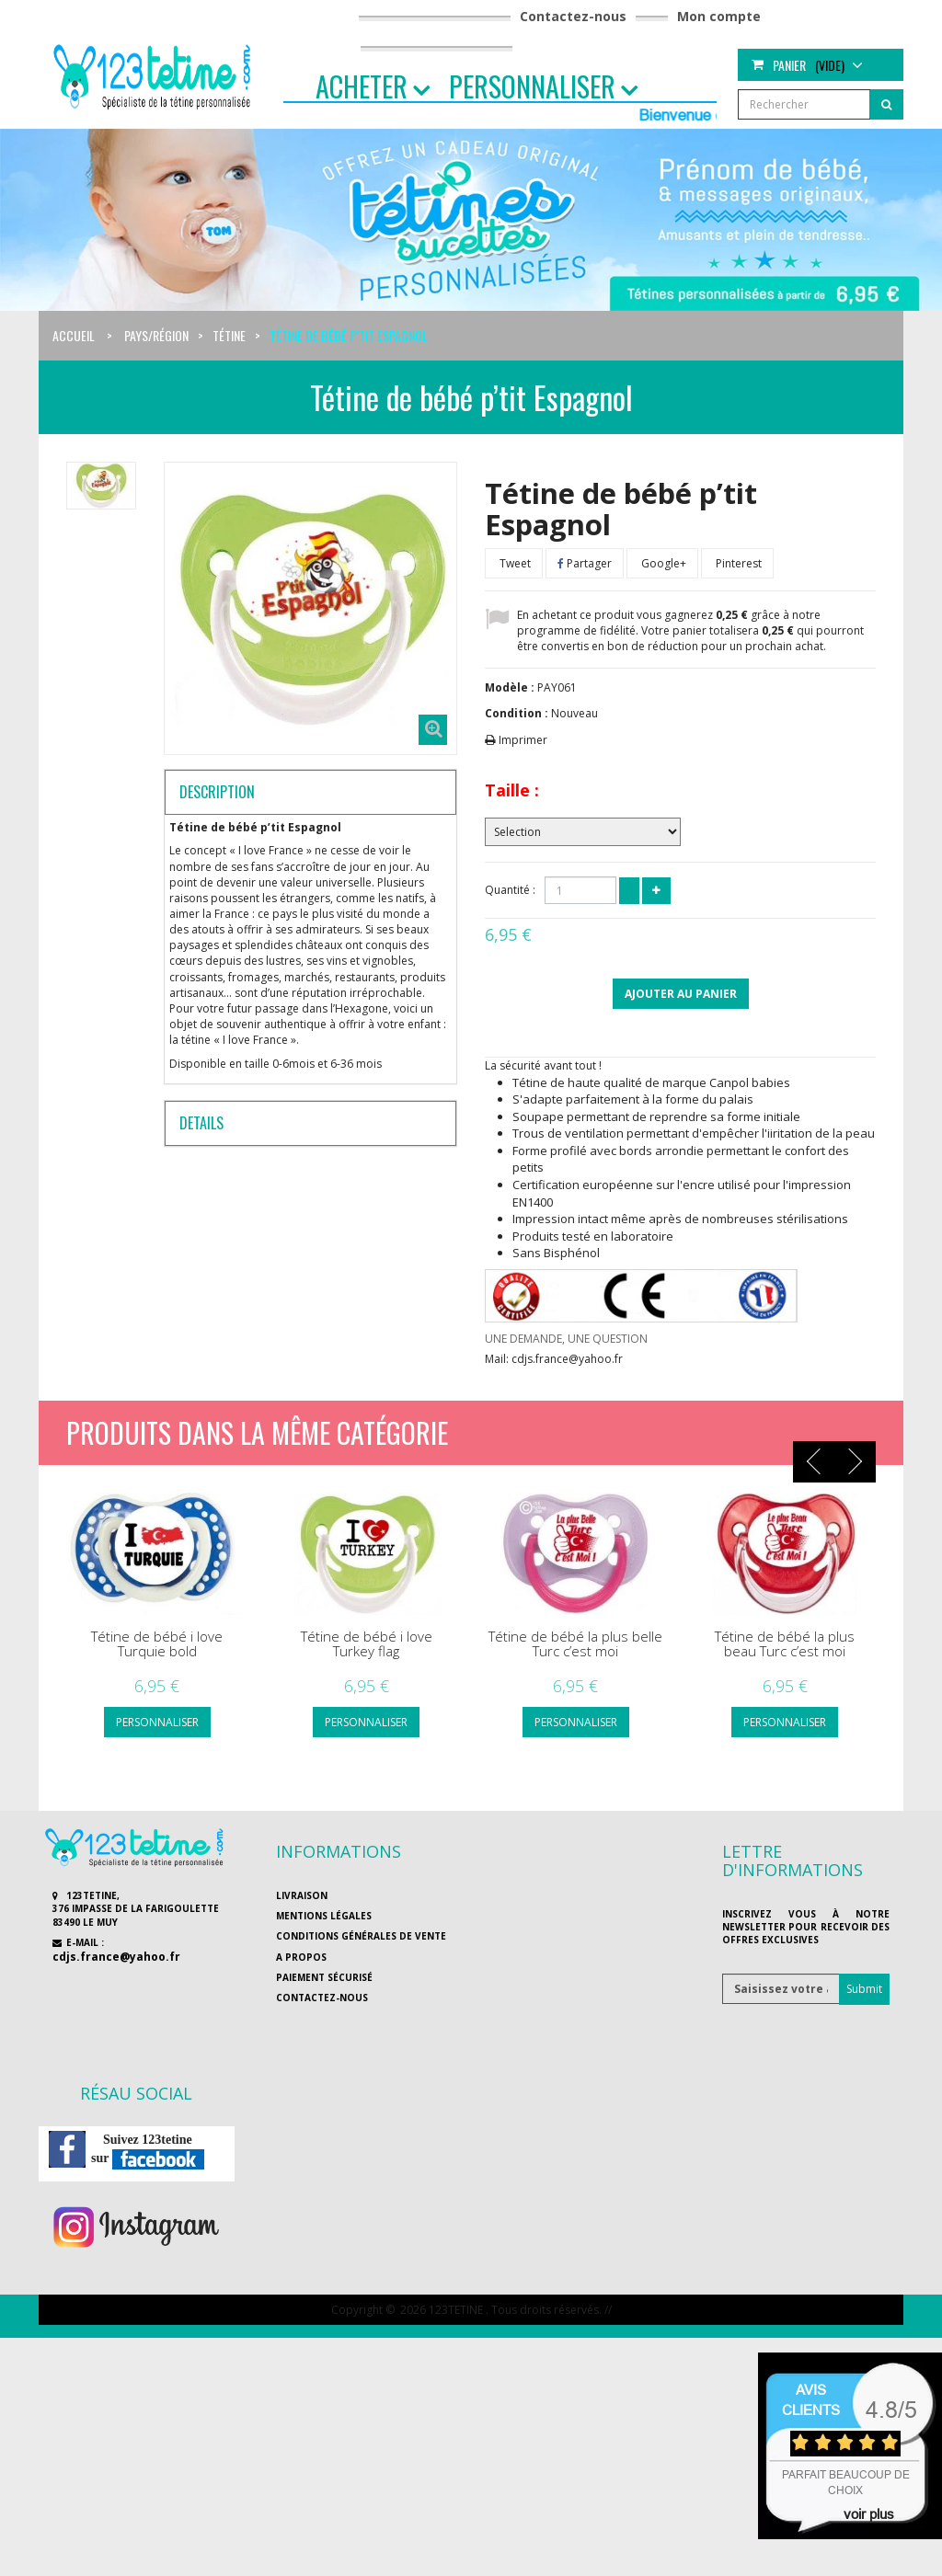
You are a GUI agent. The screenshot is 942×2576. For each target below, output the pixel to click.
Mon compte (719, 16)
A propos (301, 1957)
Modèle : (509, 687)
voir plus (869, 2514)
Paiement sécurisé (324, 1977)
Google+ (662, 563)
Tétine (229, 335)
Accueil (73, 335)
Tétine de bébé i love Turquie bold (157, 1644)
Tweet (514, 563)
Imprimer (523, 740)
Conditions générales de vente (361, 1935)
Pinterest (737, 563)
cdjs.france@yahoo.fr (116, 1956)
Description (217, 792)
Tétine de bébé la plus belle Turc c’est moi (575, 1644)
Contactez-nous (573, 16)
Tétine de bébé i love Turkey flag (366, 1644)
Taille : (512, 790)
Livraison (301, 1895)
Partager (584, 563)
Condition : (516, 713)
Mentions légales (324, 1915)
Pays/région (156, 335)
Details (201, 1123)
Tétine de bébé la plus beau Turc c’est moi (785, 1644)
